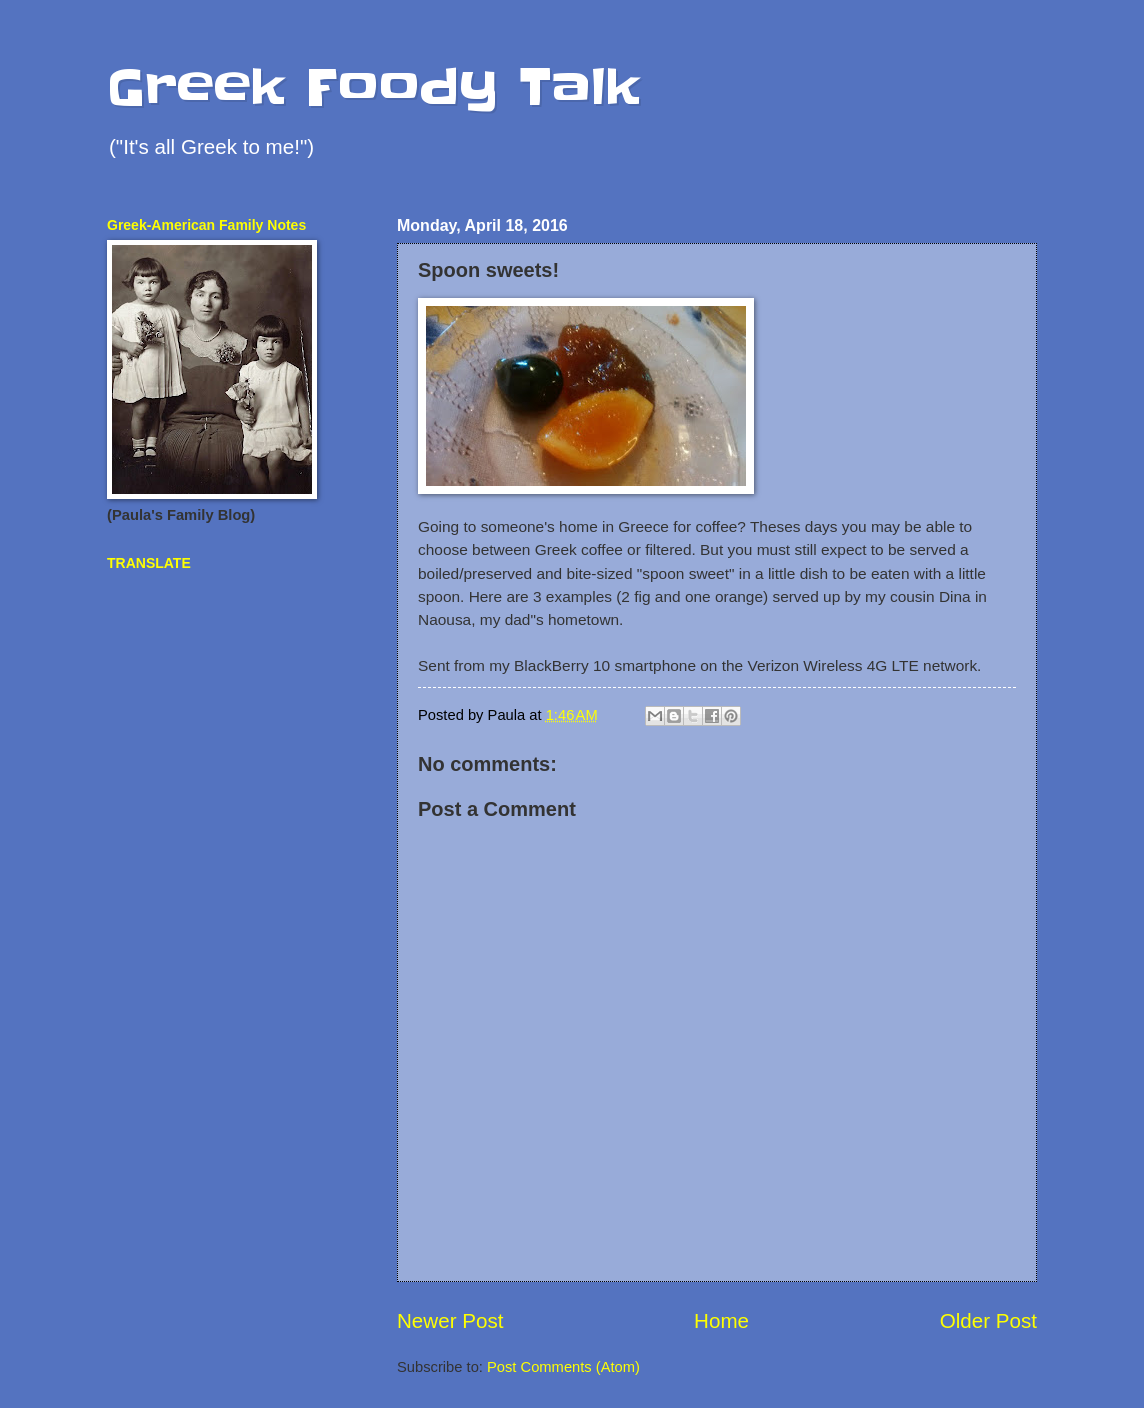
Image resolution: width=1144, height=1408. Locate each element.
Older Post (988, 1320)
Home (721, 1320)
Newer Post (450, 1320)
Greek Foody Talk (373, 87)
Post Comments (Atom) (563, 1367)
